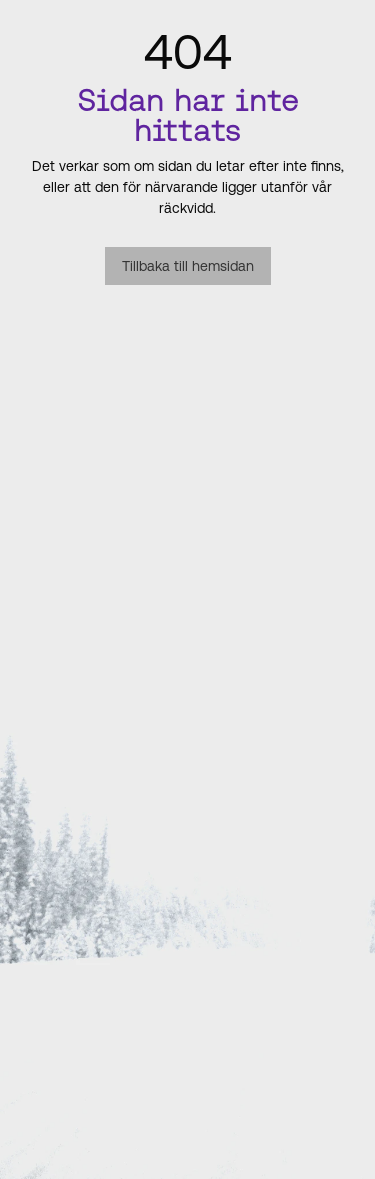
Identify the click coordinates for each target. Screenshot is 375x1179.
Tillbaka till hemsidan (188, 266)
